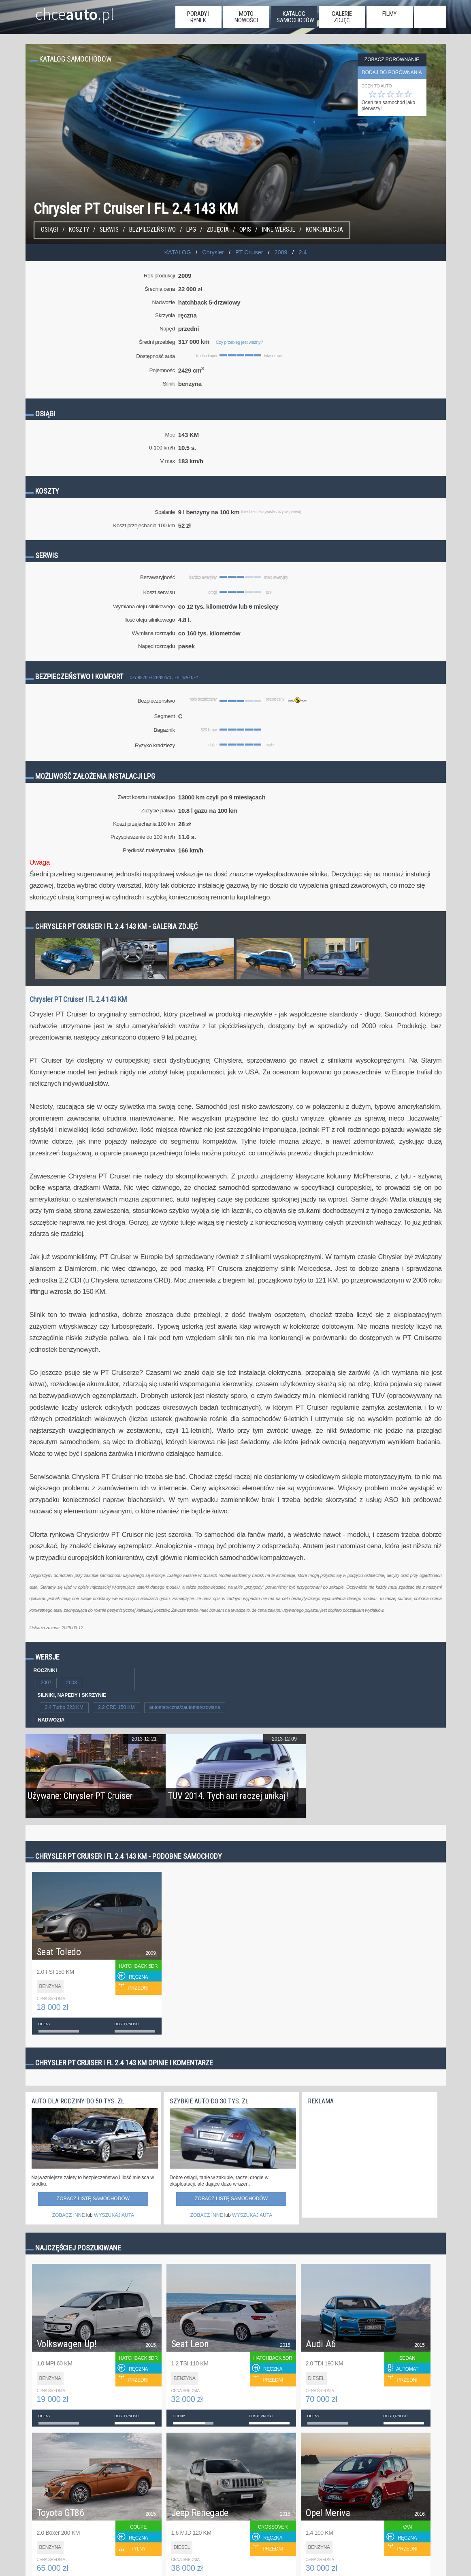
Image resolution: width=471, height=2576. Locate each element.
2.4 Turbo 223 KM (64, 1707)
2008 (71, 1682)
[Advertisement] (368, 2159)
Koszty (79, 229)
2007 (46, 1682)
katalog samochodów (295, 17)
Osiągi (49, 229)
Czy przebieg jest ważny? (239, 342)
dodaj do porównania (392, 72)
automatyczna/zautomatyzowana (184, 1707)
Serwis (109, 229)
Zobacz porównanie (391, 59)
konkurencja (324, 229)
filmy (389, 13)
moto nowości (246, 17)
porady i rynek (198, 17)
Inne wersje (278, 229)
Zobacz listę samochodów (93, 2198)
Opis (245, 229)
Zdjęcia (218, 229)
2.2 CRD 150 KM (116, 1707)
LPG (191, 229)
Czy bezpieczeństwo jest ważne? (164, 677)
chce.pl (65, 11)
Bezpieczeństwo (152, 229)
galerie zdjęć (342, 17)
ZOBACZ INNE (68, 2215)
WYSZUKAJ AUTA (114, 2215)
